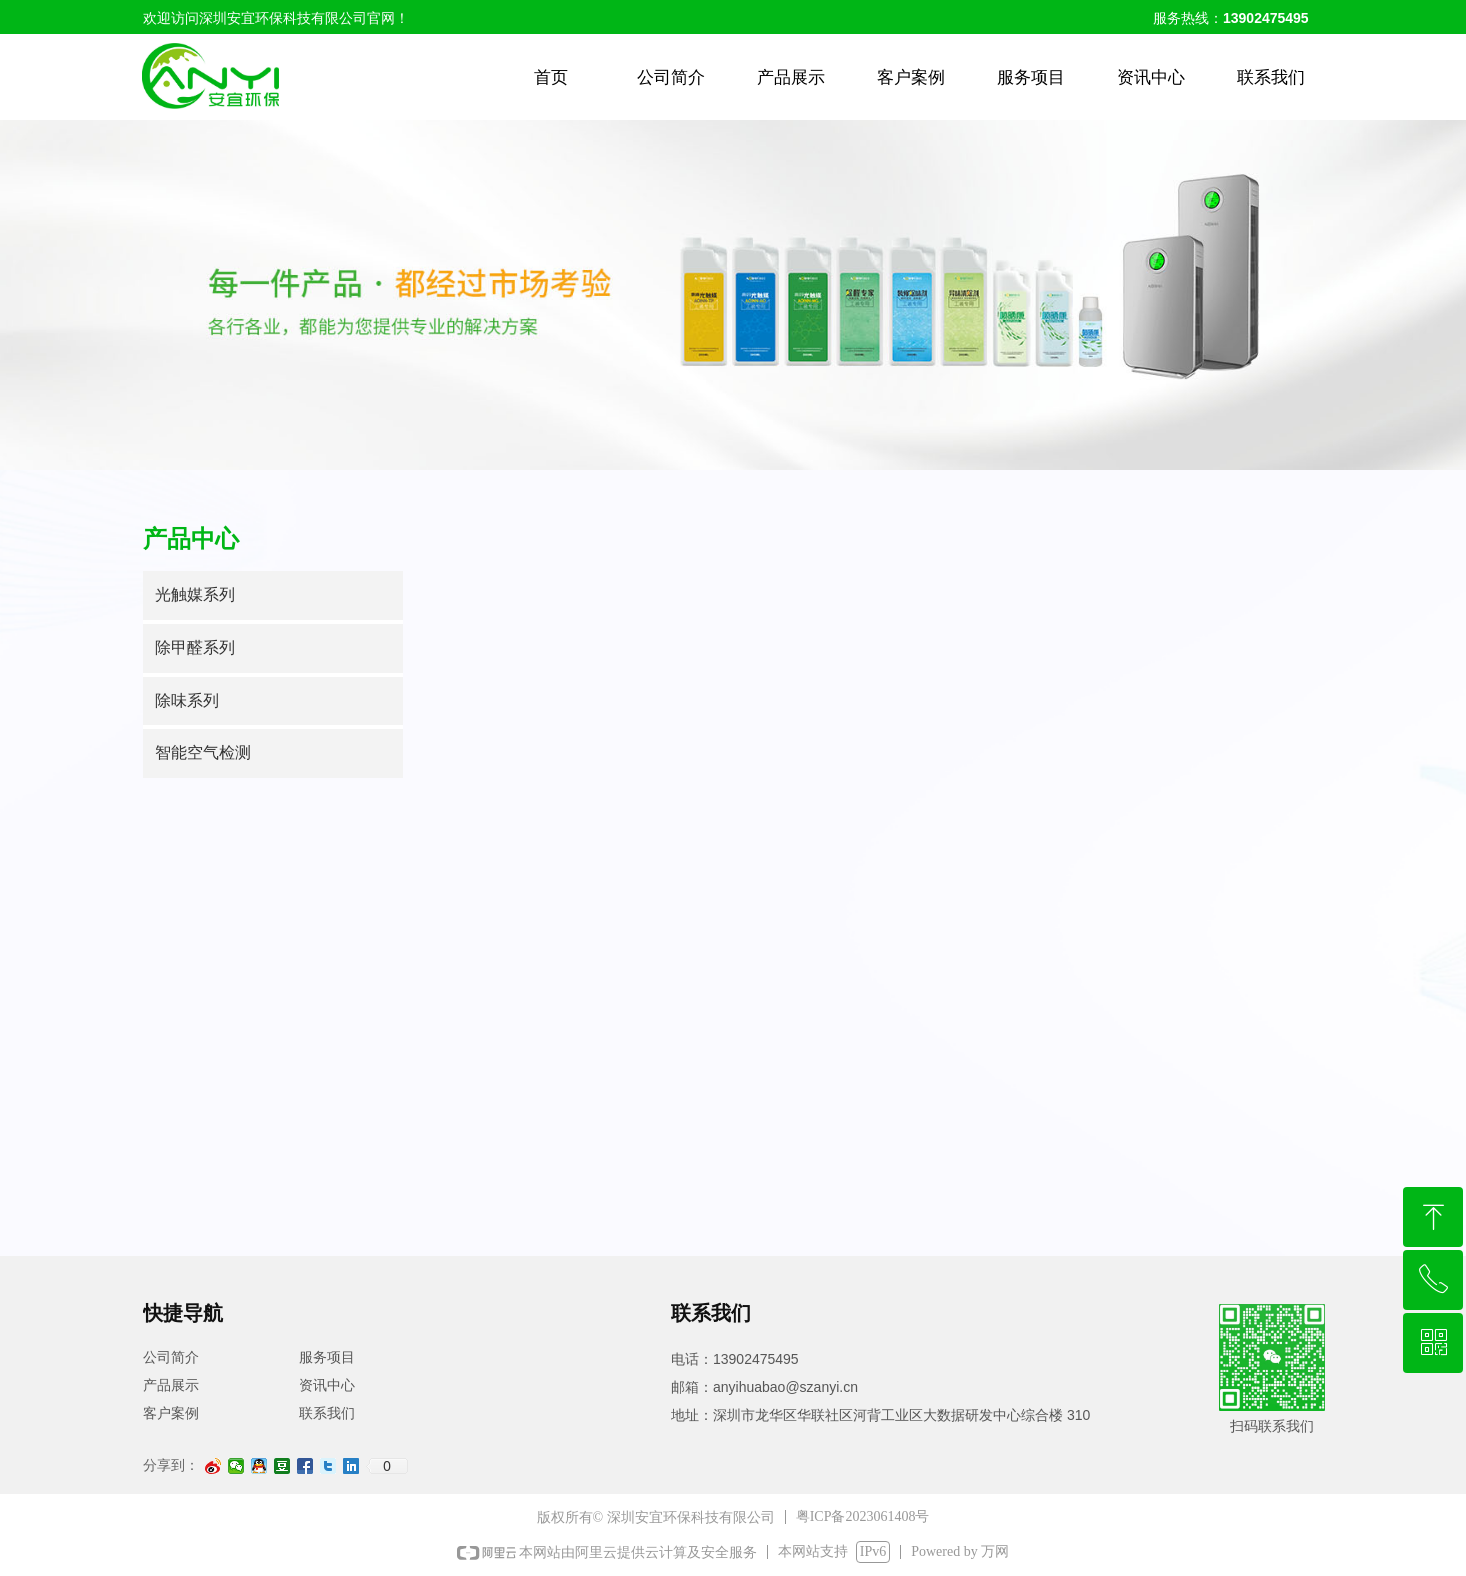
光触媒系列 (195, 594)
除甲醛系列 (195, 647)
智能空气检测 (203, 752)
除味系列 (187, 700)
